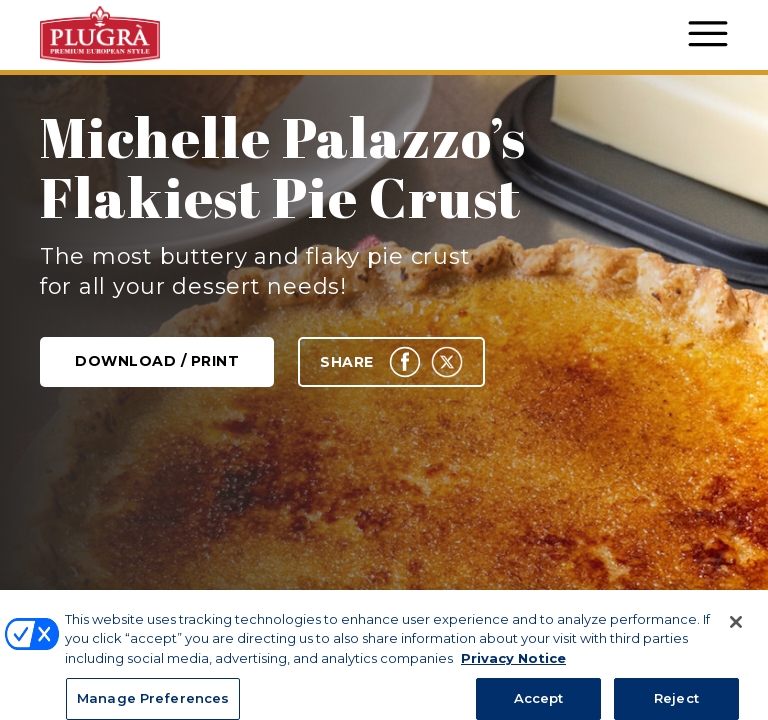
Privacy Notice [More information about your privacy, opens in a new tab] (513, 673)
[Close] (736, 637)
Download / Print (157, 361)
